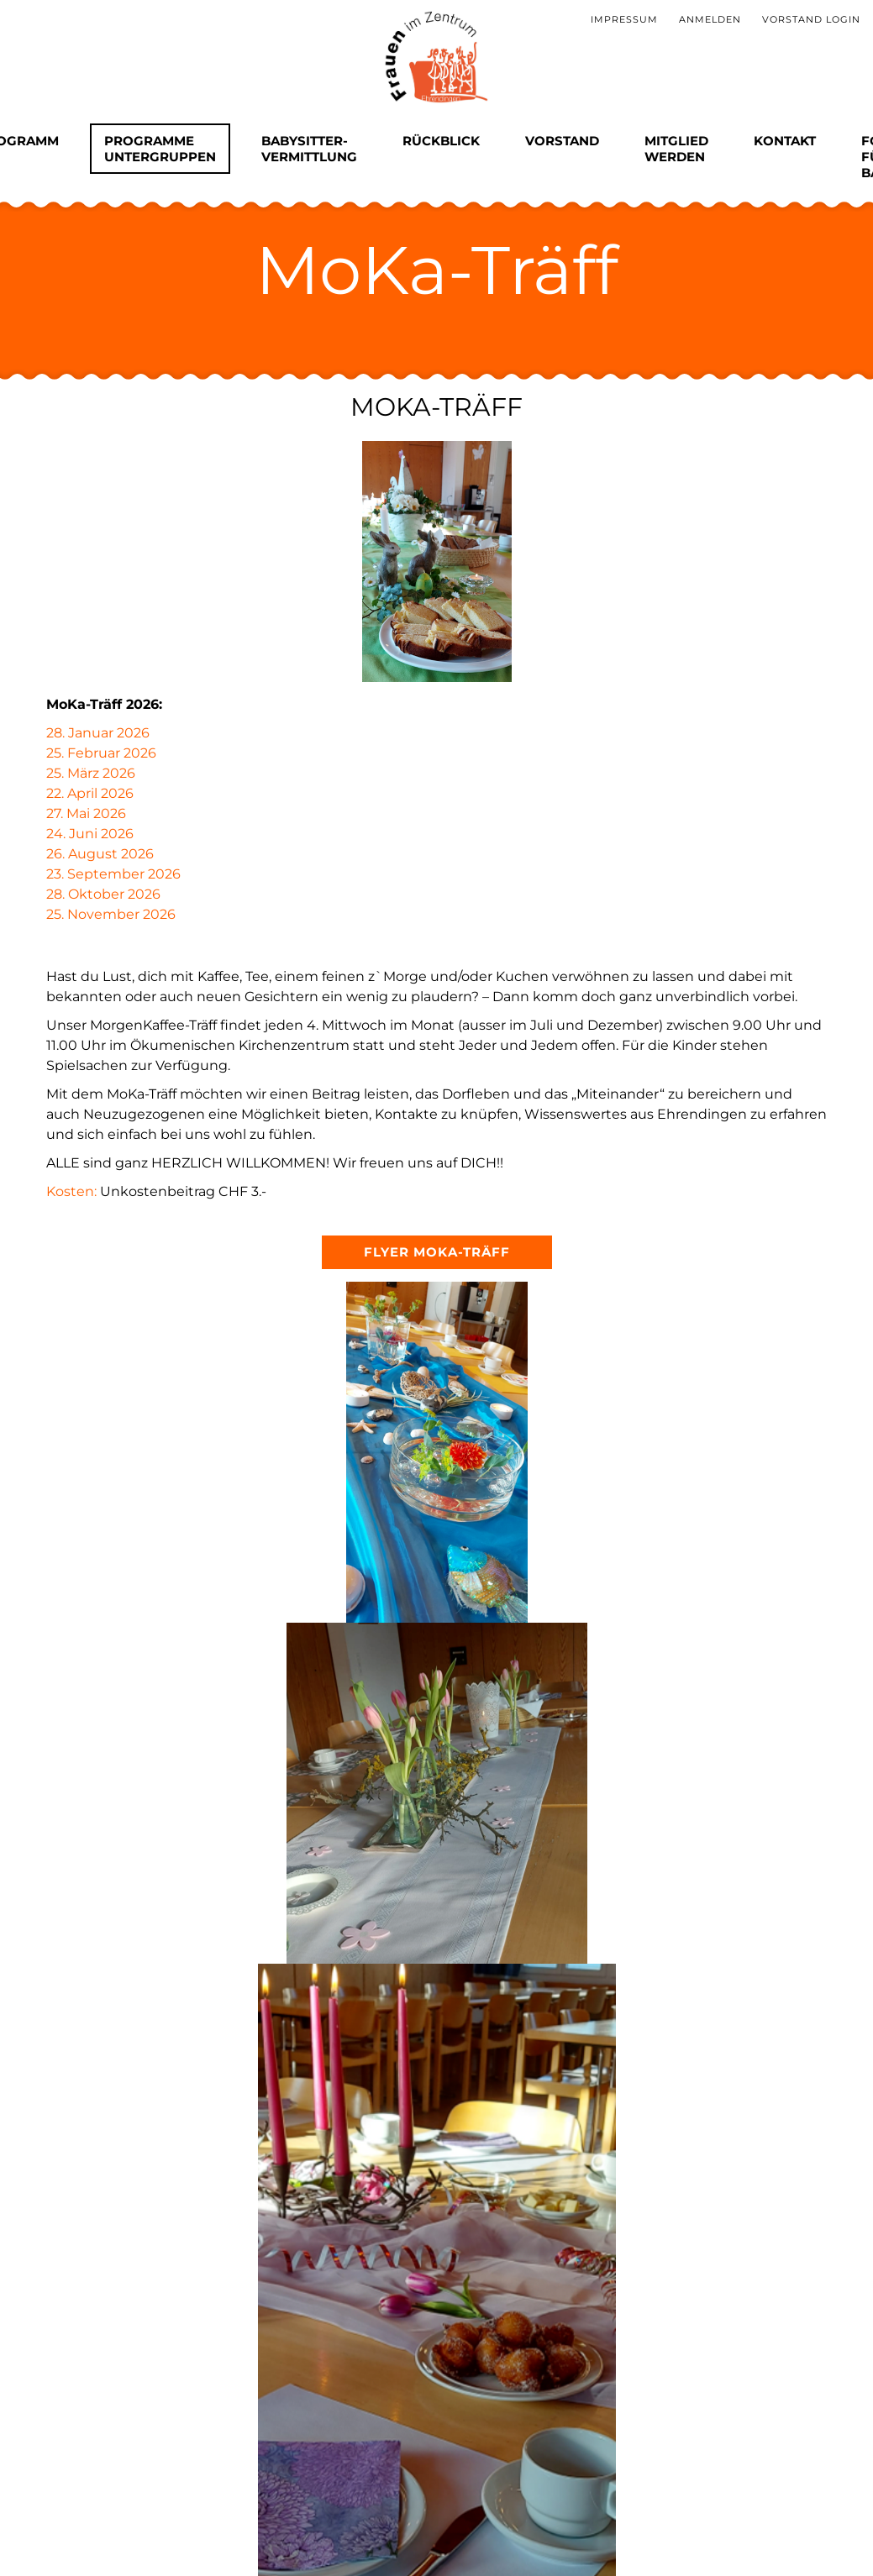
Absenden (138, 2378)
